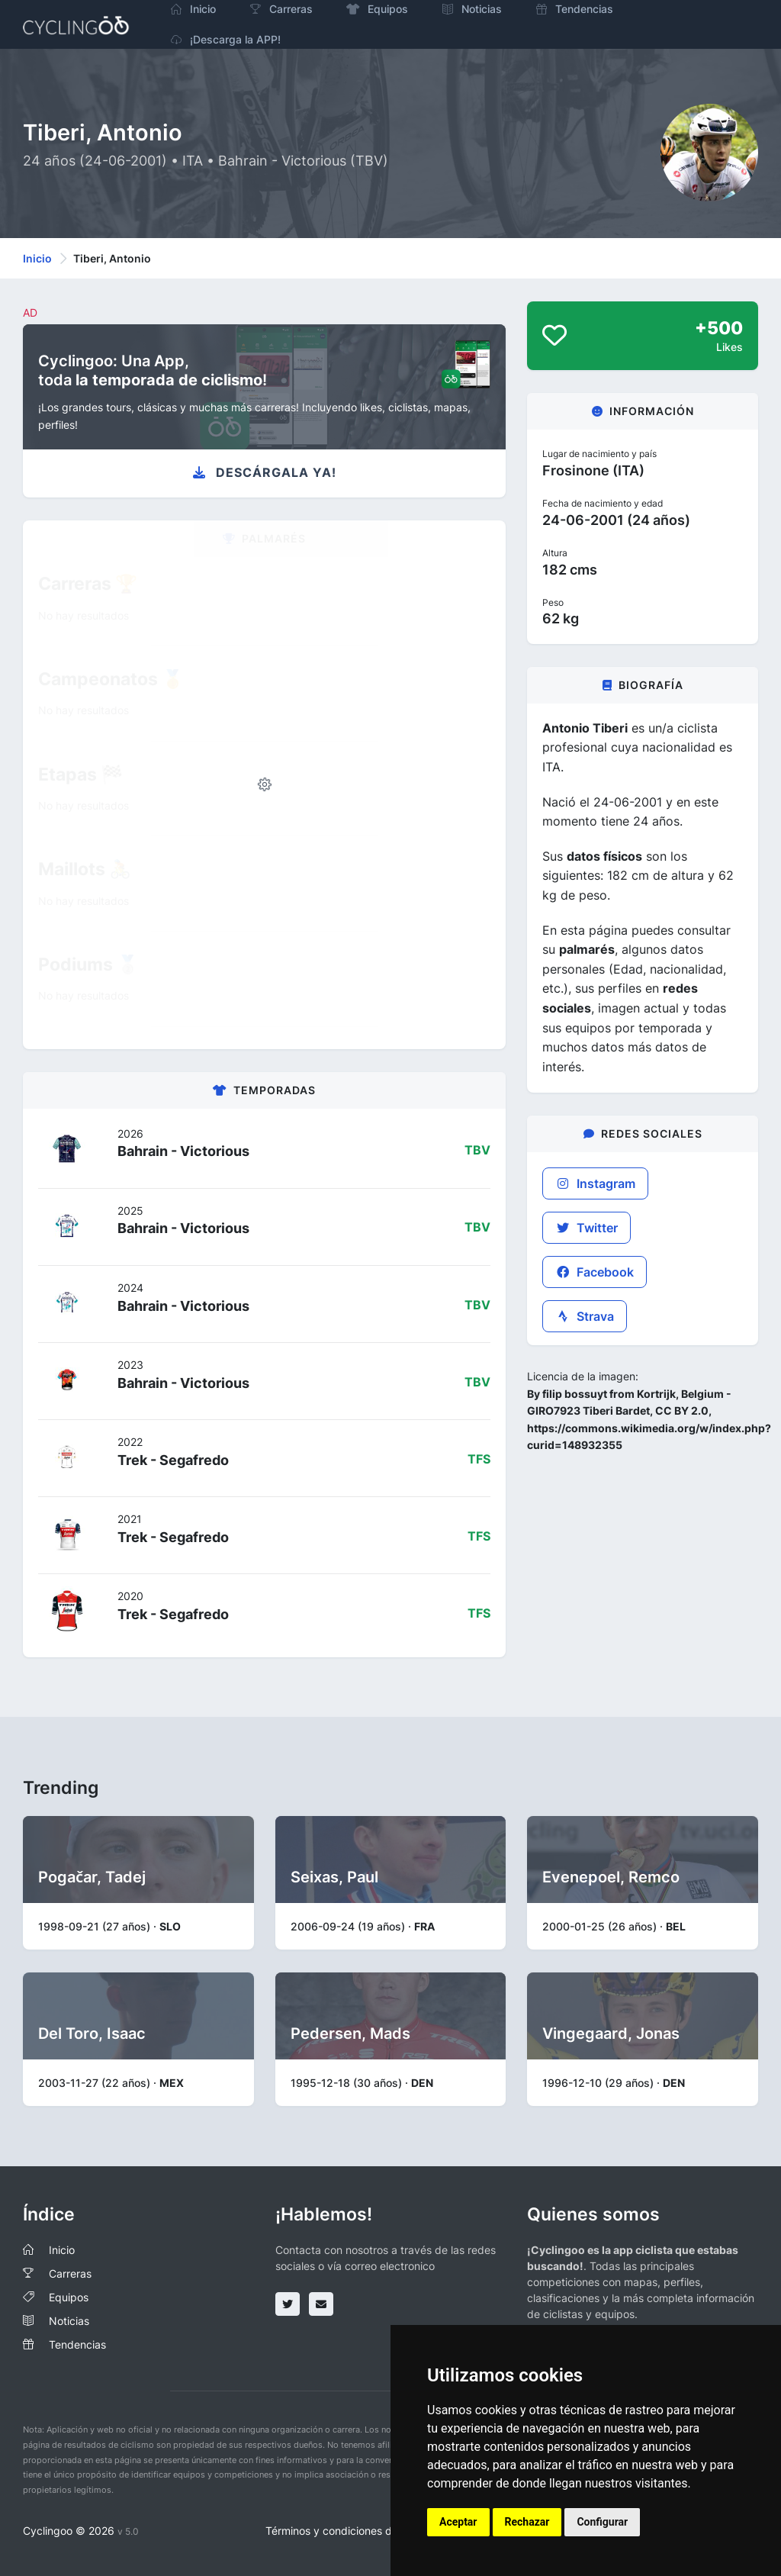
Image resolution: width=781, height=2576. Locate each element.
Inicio (37, 258)
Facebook (594, 1272)
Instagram (595, 1183)
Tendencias (77, 2344)
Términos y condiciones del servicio (353, 2530)
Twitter (586, 1227)
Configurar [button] (602, 2522)
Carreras (70, 2273)
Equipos (68, 2297)
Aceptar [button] (458, 2522)
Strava (584, 1316)
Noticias (69, 2320)
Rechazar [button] (527, 2522)
